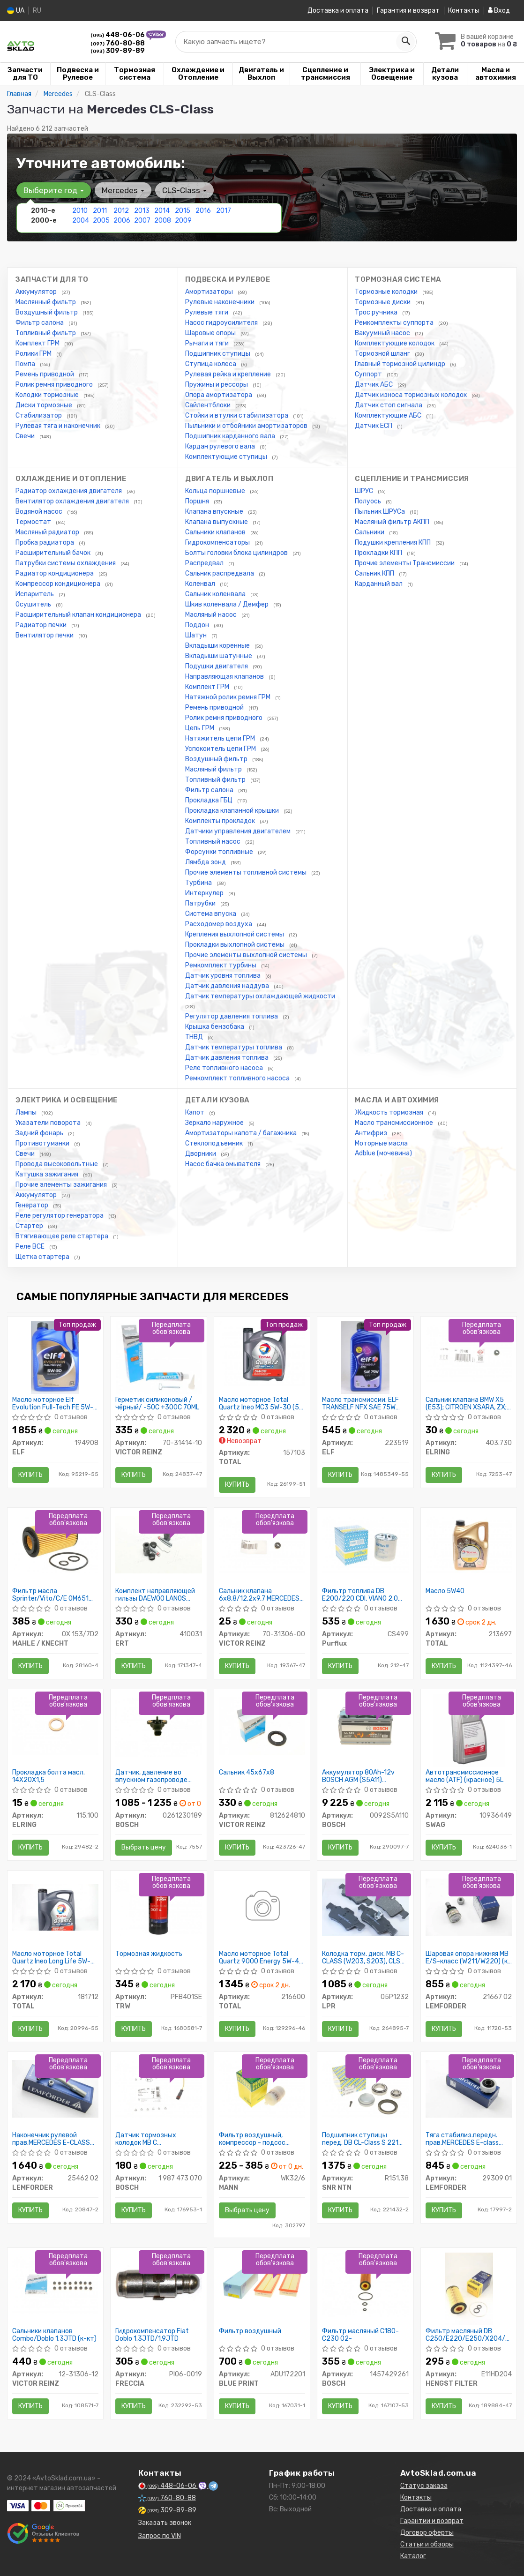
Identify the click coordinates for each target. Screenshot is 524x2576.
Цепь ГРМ (200, 728)
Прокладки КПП (379, 553)
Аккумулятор (36, 292)
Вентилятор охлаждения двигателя (72, 501)
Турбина (199, 883)
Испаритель (35, 594)
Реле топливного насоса (224, 1068)
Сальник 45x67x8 (246, 1772)
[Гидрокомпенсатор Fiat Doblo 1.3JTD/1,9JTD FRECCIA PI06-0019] (158, 2284)
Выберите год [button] (53, 190)
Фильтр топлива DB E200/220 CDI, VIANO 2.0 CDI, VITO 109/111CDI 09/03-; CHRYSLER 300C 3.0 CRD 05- (365, 1595)
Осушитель (33, 604)
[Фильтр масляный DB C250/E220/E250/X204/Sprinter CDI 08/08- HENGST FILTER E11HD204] (469, 2288)
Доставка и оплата (337, 11)
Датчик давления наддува (227, 986)
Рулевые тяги (207, 312)
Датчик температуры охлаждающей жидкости (260, 996)
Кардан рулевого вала (220, 446)
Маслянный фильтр (46, 302)
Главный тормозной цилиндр (401, 364)
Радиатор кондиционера (55, 573)
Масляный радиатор (48, 532)
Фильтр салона (40, 323)
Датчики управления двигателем (238, 831)
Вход (499, 11)
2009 (183, 221)
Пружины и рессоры (217, 385)
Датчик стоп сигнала (389, 405)
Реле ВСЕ (30, 1247)
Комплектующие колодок (395, 343)
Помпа (26, 364)
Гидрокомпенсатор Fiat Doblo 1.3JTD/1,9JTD (152, 2335)
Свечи (25, 436)
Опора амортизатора (219, 395)
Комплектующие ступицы (227, 457)
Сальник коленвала (216, 594)
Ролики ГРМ (34, 354)
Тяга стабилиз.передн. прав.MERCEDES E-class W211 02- (462, 2139)
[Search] (405, 41)
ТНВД (194, 1037)
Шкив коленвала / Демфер (227, 604)
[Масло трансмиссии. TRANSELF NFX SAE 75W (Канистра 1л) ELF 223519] (365, 1357)
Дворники (201, 1154)
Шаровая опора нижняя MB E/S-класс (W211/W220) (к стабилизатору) (467, 1957)
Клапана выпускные (217, 522)
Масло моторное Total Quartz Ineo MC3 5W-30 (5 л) (259, 1403)
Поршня (197, 501)
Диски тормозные (44, 405)
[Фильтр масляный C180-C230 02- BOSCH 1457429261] (365, 2285)
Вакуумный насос (383, 333)
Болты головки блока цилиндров (237, 553)
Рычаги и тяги (207, 343)
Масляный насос (211, 615)
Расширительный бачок (53, 553)
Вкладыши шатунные (219, 656)
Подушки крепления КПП (393, 543)
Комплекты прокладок (220, 821)
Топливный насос (213, 842)
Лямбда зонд (206, 862)
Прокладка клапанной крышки (232, 811)
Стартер (30, 1226)
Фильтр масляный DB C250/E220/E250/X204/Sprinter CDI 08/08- (469, 2335)
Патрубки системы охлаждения (66, 563)
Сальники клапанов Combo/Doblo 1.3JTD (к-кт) (54, 2335)
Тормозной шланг (383, 354)
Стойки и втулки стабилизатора (237, 415)
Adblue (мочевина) (383, 1153)
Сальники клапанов (216, 532)
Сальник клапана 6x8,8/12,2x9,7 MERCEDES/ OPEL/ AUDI (261, 1595)
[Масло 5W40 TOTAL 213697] (469, 1544)
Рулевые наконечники (220, 302)
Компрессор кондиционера (58, 584)
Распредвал (205, 563)
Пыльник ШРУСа (380, 512)
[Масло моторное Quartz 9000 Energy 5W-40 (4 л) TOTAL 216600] (262, 1907)
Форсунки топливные (220, 852)
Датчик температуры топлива (234, 1047)
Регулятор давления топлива (232, 1016)
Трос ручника (377, 312)
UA (15, 11)
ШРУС (364, 491)
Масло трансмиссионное (394, 1123)
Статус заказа (424, 2486)
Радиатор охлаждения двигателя (69, 491)
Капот (195, 1112)
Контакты (463, 11)
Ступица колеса (211, 364)
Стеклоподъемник (214, 1143)
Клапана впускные (215, 512)
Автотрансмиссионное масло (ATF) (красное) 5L (464, 1776)
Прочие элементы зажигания (61, 1185)
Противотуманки (43, 1143)
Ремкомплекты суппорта (395, 323)
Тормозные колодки (387, 292)
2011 (100, 211)
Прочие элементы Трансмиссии (405, 563)
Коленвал (201, 584)
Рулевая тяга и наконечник (58, 426)
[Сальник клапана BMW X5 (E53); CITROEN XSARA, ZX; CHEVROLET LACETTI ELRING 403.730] (469, 1353)
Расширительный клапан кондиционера (78, 615)
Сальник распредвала (220, 573)
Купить (30, 1475)
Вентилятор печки (45, 635)
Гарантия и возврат (408, 11)
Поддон (197, 625)
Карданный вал (379, 584)
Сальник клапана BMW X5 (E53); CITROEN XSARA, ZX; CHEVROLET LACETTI (466, 1403)
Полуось (368, 501)
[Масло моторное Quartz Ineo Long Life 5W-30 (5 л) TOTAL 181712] (55, 1907)
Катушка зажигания (47, 1174)
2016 (203, 211)
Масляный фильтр (214, 769)
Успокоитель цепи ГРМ (221, 749)
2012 (121, 211)
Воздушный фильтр (47, 312)
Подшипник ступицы (218, 354)
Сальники (370, 532)
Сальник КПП (375, 573)
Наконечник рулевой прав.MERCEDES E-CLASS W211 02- (51, 2139)
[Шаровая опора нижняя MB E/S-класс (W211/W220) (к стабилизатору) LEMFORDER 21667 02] (469, 1907)
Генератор (32, 1205)
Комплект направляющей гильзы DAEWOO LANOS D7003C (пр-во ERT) (155, 1595)
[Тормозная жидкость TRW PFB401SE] (158, 1907)
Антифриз (372, 1133)
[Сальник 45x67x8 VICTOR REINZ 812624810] (262, 1726)
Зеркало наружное (215, 1123)
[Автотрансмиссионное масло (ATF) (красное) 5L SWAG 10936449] (469, 1730)
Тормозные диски (383, 302)
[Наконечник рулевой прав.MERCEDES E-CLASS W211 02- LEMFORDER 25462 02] (55, 2088)
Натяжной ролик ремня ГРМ (228, 697)
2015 (182, 211)
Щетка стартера (43, 1257)
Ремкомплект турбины (221, 965)
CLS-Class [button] (184, 190)
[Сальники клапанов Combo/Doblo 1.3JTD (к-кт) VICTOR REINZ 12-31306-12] (55, 2284)
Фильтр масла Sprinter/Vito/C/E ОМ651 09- (50, 1595)
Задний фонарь (40, 1133)
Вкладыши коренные (218, 646)
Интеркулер (205, 893)
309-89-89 (117, 51)
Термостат (33, 522)
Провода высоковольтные (57, 1164)
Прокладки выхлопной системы (235, 945)
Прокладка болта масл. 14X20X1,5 (48, 1776)
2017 (223, 211)
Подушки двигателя (217, 666)
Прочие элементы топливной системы (246, 872)
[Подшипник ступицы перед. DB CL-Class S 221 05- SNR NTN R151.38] (365, 2088)
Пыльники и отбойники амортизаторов (247, 426)
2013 (142, 211)
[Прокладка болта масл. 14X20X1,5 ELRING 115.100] (55, 1726)
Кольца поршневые (216, 491)
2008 (162, 221)
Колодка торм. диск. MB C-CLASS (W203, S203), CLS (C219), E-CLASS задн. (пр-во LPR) (363, 1957)
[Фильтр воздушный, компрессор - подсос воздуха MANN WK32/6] (262, 2088)
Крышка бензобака (215, 1027)
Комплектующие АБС (389, 415)
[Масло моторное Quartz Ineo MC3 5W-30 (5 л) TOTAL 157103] (262, 1353)
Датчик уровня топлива (223, 976)
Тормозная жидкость (148, 1954)
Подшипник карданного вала (231, 436)
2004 (80, 221)
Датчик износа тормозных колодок (411, 395)
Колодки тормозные (47, 395)
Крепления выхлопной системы (235, 934)
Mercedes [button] (123, 190)
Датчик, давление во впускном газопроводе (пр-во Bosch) (151, 1776)
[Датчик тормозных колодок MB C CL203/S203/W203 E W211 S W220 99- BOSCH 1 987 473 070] (158, 2088)
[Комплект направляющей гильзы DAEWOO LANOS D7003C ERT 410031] (158, 1544)
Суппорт (369, 374)
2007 (142, 221)
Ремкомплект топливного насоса (238, 1078)
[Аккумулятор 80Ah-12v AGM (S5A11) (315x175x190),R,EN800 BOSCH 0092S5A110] (365, 1726)
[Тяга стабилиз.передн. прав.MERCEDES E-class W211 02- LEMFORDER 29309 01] (469, 2088)
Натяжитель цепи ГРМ (220, 738)
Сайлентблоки (208, 405)
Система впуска (211, 914)
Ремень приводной (45, 374)
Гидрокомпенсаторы (218, 543)
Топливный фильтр (46, 333)
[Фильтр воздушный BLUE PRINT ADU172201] (262, 2284)
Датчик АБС (374, 385)
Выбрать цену (143, 1847)
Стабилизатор (39, 415)
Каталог (413, 2556)
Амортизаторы (209, 292)
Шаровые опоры (211, 333)
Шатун (196, 635)
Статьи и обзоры (427, 2544)
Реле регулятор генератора (60, 1216)
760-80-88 (117, 43)
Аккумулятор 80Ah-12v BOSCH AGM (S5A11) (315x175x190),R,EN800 (358, 1776)
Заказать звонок (164, 2523)
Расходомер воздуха (219, 924)
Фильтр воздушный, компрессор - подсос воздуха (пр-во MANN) (254, 2139)
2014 (162, 211)
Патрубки (201, 903)
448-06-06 (118, 35)
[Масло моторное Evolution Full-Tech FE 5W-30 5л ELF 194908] (55, 1357)
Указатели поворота (48, 1123)
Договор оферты (427, 2533)
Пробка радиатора (45, 543)
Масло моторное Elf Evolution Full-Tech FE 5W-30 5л (52, 1403)
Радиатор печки (41, 625)
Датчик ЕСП (374, 426)
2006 (121, 221)
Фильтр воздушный (250, 2331)
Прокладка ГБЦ (209, 800)
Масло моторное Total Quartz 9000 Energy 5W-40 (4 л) (261, 1957)
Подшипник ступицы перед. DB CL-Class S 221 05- (360, 2139)
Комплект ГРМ (38, 343)
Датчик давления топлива (227, 1058)
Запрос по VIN (159, 2536)
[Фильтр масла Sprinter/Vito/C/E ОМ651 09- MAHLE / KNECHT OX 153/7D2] (55, 1544)
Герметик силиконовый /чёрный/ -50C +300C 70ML (157, 1403)
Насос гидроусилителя (222, 323)
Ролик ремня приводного (54, 385)
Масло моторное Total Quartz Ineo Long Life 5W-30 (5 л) (51, 1957)
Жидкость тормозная (390, 1112)
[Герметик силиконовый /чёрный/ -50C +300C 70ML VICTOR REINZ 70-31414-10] (159, 1357)
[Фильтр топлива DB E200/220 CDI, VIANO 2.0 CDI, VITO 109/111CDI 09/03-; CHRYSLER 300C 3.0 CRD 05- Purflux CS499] (365, 1544)
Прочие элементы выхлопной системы (246, 955)
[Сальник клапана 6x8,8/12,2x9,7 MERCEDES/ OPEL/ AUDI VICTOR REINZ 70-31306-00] (262, 1544)
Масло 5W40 (445, 1591)
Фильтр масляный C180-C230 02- (360, 2335)
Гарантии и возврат (432, 2521)
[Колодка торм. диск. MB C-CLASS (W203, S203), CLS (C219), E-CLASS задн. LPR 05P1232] (365, 1907)
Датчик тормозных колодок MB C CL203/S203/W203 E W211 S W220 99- (156, 2139)
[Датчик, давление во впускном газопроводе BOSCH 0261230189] (158, 1726)
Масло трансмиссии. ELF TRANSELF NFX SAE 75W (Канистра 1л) (360, 1403)
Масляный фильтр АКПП (393, 522)
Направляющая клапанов (225, 677)
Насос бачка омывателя (223, 1164)
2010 (80, 211)
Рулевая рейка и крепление (228, 374)
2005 (101, 221)
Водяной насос (39, 512)
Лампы (26, 1112)
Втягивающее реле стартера (62, 1236)
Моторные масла (381, 1143)
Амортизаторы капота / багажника (241, 1133)
